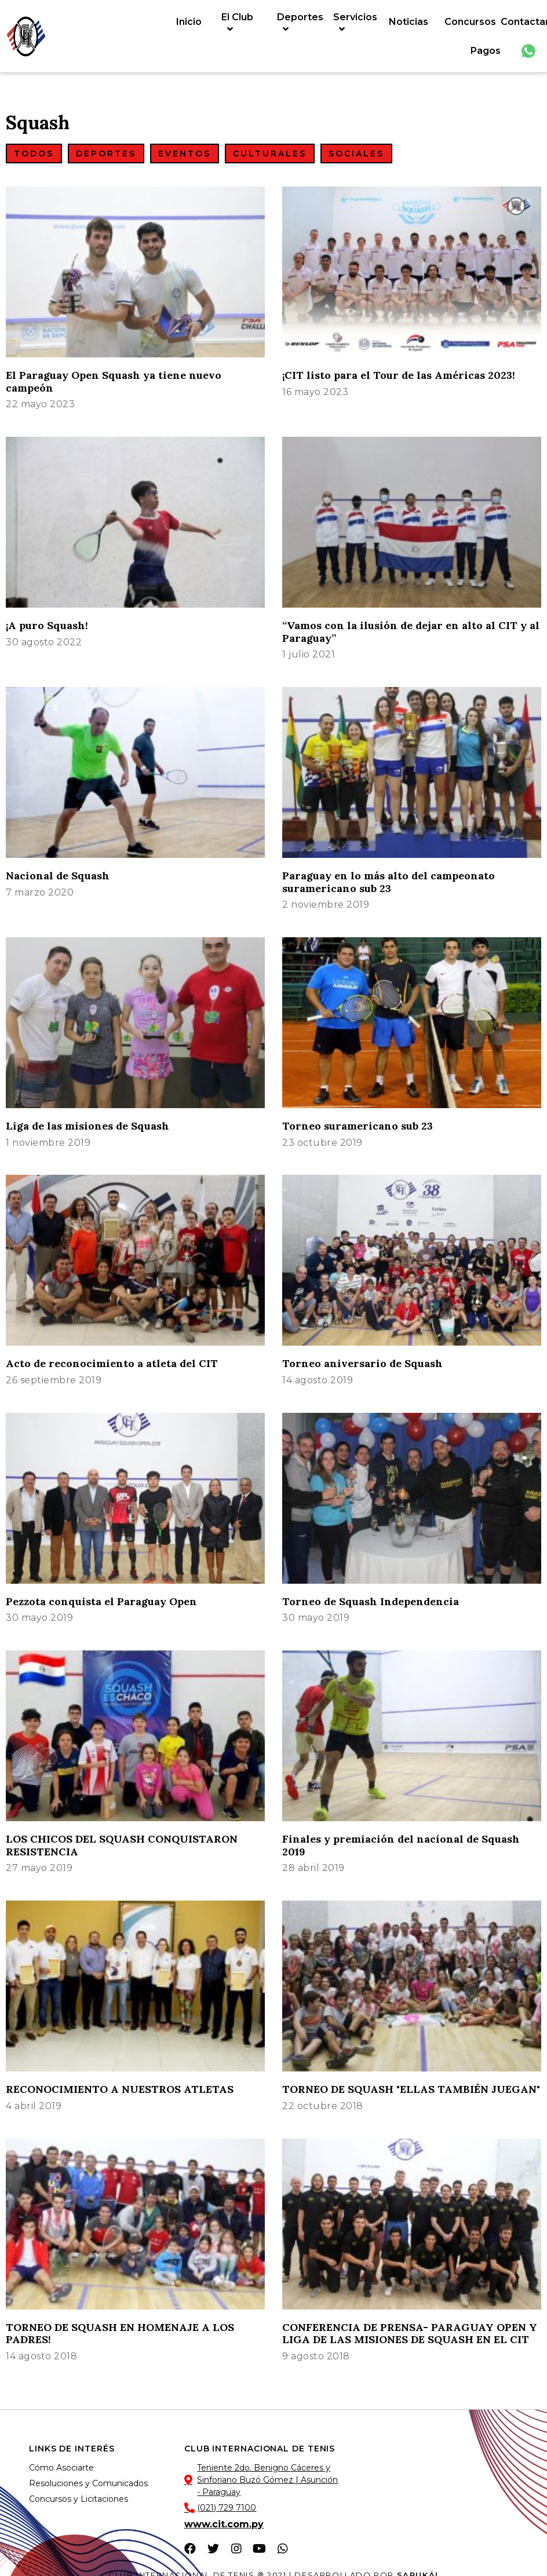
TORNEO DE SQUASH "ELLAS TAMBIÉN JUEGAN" (411, 2089)
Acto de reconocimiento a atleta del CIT (112, 1363)
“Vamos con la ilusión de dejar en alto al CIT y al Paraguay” (410, 632)
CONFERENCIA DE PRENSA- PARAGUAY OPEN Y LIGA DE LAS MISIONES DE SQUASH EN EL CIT (409, 2334)
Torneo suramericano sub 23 (357, 1125)
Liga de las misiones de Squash (87, 1125)
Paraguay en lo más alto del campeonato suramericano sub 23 (388, 882)
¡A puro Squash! (47, 625)
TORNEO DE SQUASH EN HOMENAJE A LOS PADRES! (120, 2334)
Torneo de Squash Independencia (370, 1601)
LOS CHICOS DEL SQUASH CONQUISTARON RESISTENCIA (122, 1845)
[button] (34, 153)
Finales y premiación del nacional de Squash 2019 (401, 1845)
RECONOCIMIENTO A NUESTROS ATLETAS (120, 2089)
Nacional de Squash (58, 875)
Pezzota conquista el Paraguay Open (101, 1601)
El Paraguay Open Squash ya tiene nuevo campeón (113, 381)
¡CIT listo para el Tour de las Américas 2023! (398, 375)
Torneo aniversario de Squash (362, 1363)
